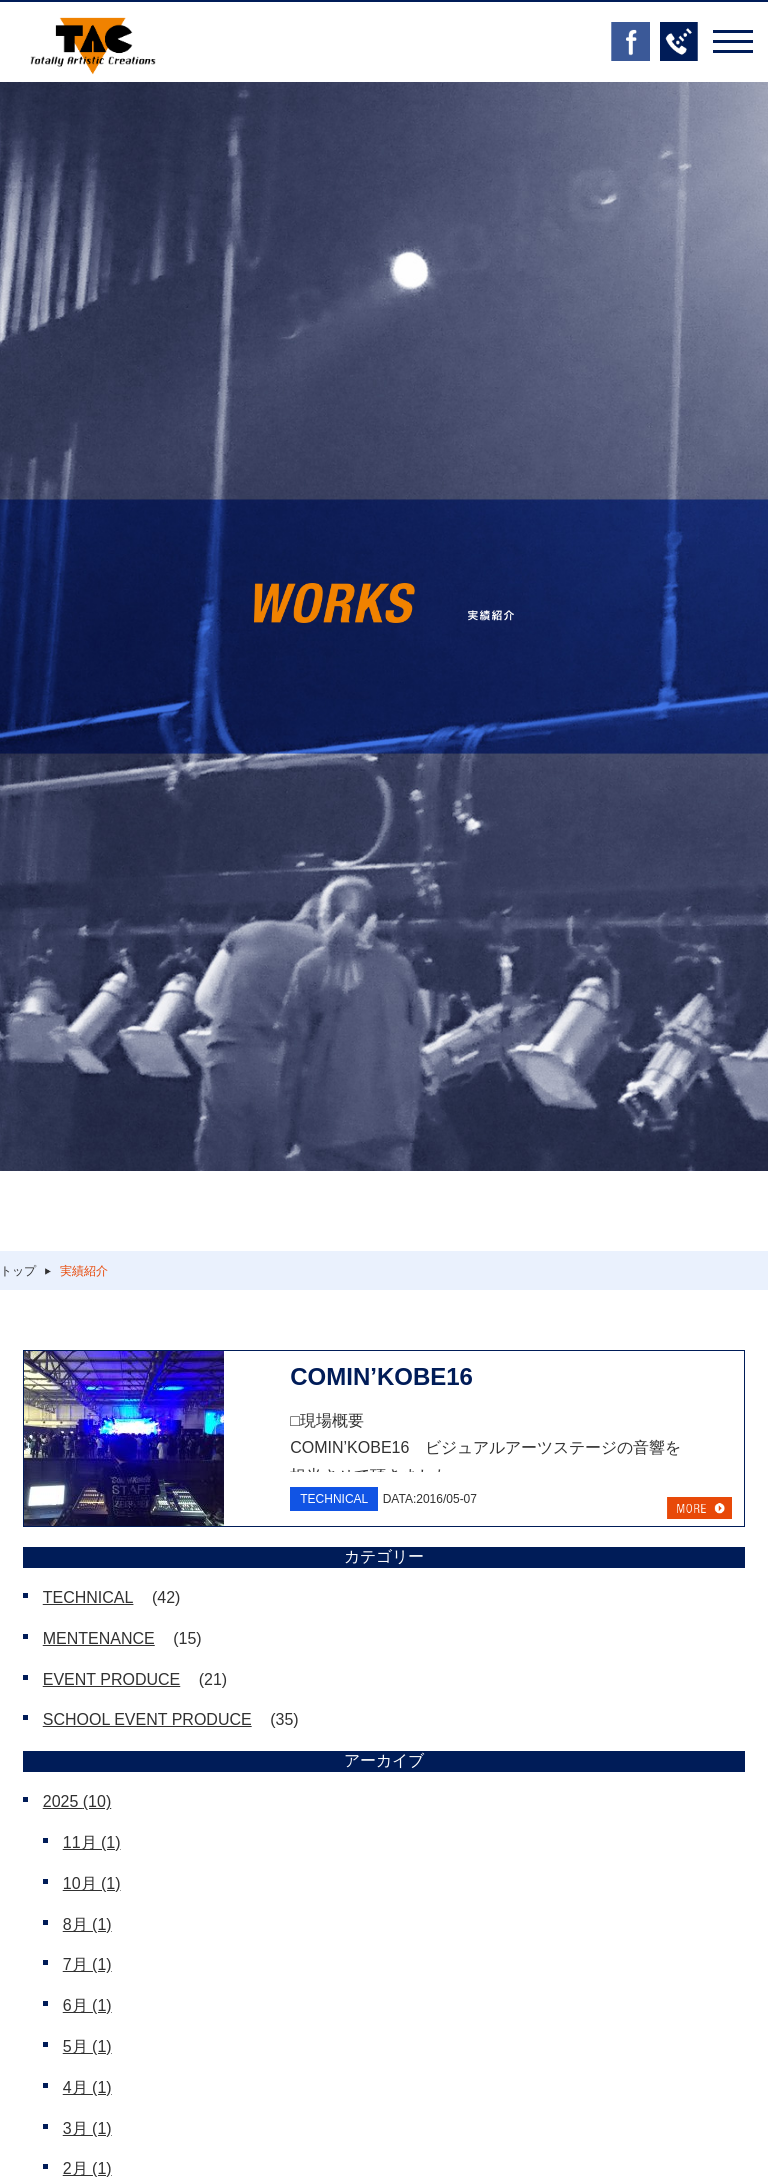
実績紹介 (84, 1271)
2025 (77, 1801)
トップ (18, 1271)
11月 (92, 1842)
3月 (87, 2128)
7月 (87, 1964)
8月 (87, 1924)
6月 (87, 2005)
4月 (87, 2087)
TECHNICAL (88, 1597)
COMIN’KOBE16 (381, 1376)
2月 (87, 2168)
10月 (92, 1883)
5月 (87, 2046)
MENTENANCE (99, 1638)
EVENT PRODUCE (112, 1679)
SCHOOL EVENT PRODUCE (147, 1719)
